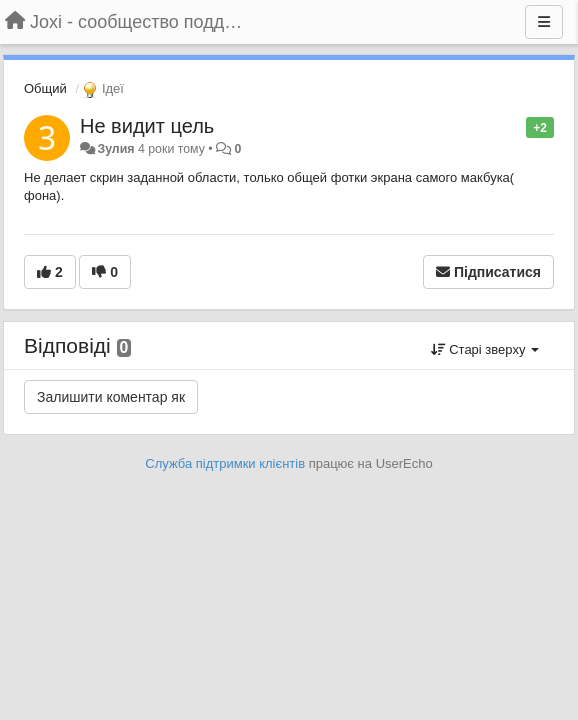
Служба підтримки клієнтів (225, 463)
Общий (45, 88)
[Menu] (544, 22)
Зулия (115, 149)
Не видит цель (147, 126)
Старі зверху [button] (485, 349)
